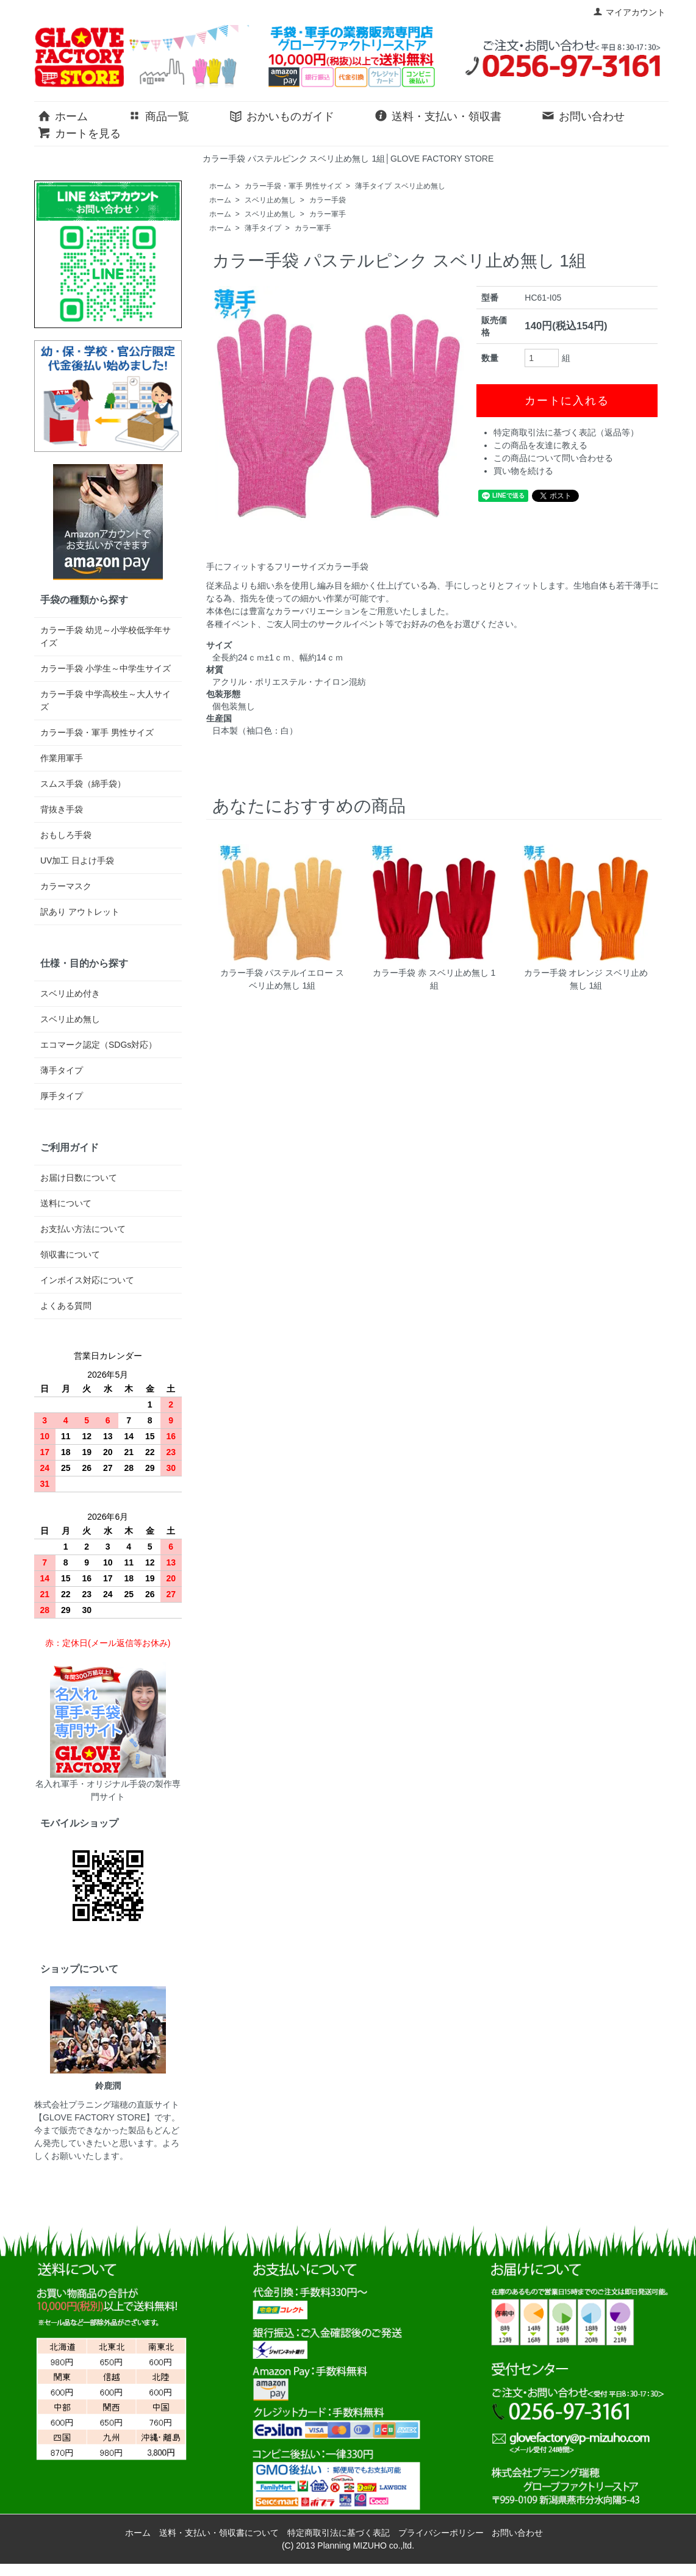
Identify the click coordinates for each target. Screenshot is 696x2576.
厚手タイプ (61, 1096)
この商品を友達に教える (540, 445)
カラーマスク (65, 886)
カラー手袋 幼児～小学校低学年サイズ (105, 636)
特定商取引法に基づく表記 (338, 2533)
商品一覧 (158, 115)
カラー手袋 (327, 200)
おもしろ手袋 (65, 835)
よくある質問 (65, 1306)
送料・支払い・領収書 (437, 115)
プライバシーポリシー (441, 2533)
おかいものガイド (281, 115)
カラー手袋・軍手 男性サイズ (293, 186)
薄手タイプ (263, 228)
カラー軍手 (327, 214)
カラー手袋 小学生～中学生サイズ (105, 668)
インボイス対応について (87, 1280)
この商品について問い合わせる (553, 458)
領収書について (70, 1254)
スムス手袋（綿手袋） (83, 784)
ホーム (62, 115)
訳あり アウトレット (80, 912)
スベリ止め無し (270, 200)
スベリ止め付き (70, 993)
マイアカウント (629, 12)
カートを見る (79, 132)
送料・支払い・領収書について (219, 2533)
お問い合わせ (583, 115)
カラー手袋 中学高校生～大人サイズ (105, 700)
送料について (65, 1203)
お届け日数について (78, 1177)
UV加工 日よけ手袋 (77, 860)
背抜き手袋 (61, 809)
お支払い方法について (83, 1229)
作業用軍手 (61, 758)
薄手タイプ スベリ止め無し (400, 186)
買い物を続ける (523, 471)
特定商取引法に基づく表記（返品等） (566, 432)
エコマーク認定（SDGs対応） (98, 1045)
